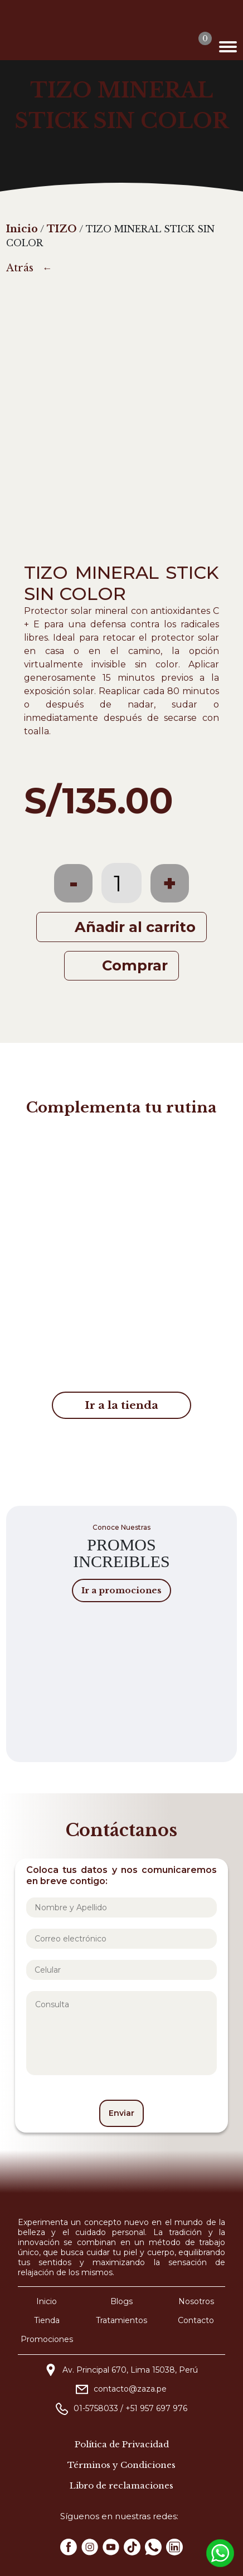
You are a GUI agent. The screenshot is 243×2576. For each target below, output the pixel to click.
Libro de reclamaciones (121, 2485)
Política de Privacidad (122, 2444)
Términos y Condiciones (121, 2465)
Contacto (196, 2320)
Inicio (46, 2301)
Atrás (19, 268)
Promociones (47, 2339)
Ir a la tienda (121, 1405)
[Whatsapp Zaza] (153, 2547)
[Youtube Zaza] (111, 2547)
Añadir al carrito (135, 926)
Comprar (135, 965)
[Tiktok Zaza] (132, 2547)
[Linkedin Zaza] (174, 2547)
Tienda (47, 2320)
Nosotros (196, 2301)
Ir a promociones (121, 1590)
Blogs (121, 2301)
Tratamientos (121, 2320)
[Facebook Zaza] (68, 2547)
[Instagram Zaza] (89, 2547)
